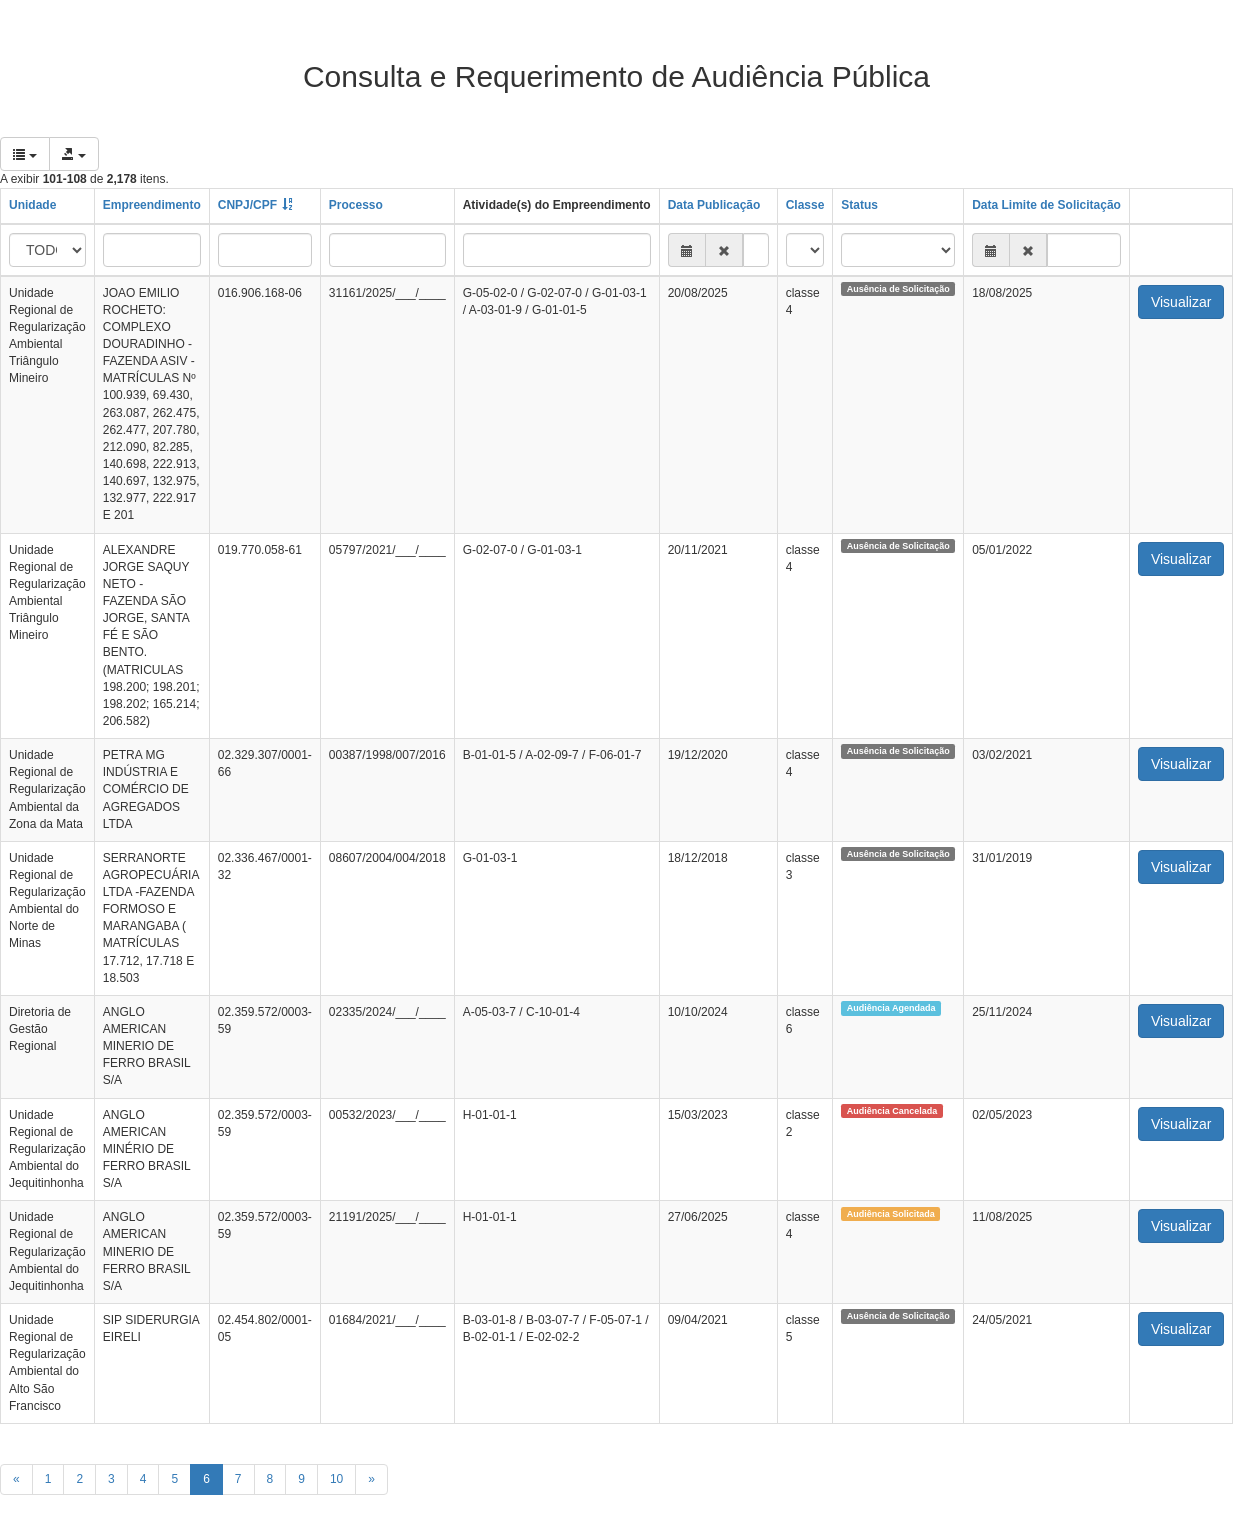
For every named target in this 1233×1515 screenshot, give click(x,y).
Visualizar (1181, 302)
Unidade (32, 205)
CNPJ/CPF (247, 205)
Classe (805, 205)
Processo (356, 205)
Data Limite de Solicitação (1046, 205)
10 (336, 1479)
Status (859, 205)
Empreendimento (152, 205)
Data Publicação (714, 205)
